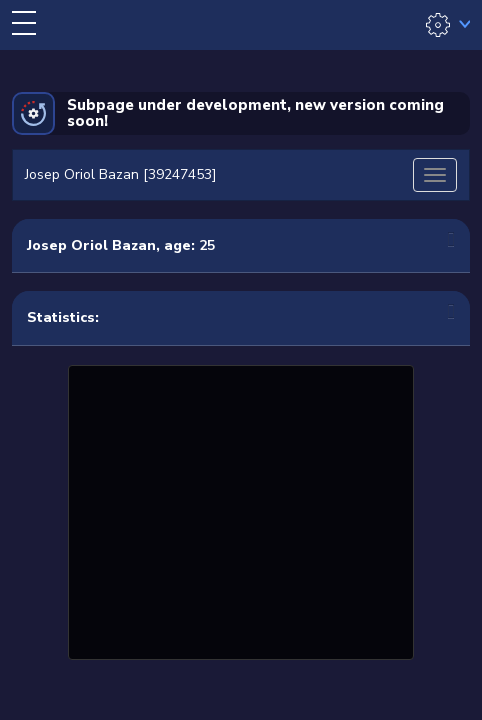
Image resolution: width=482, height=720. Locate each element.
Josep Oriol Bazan (91, 245)
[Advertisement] (241, 510)
